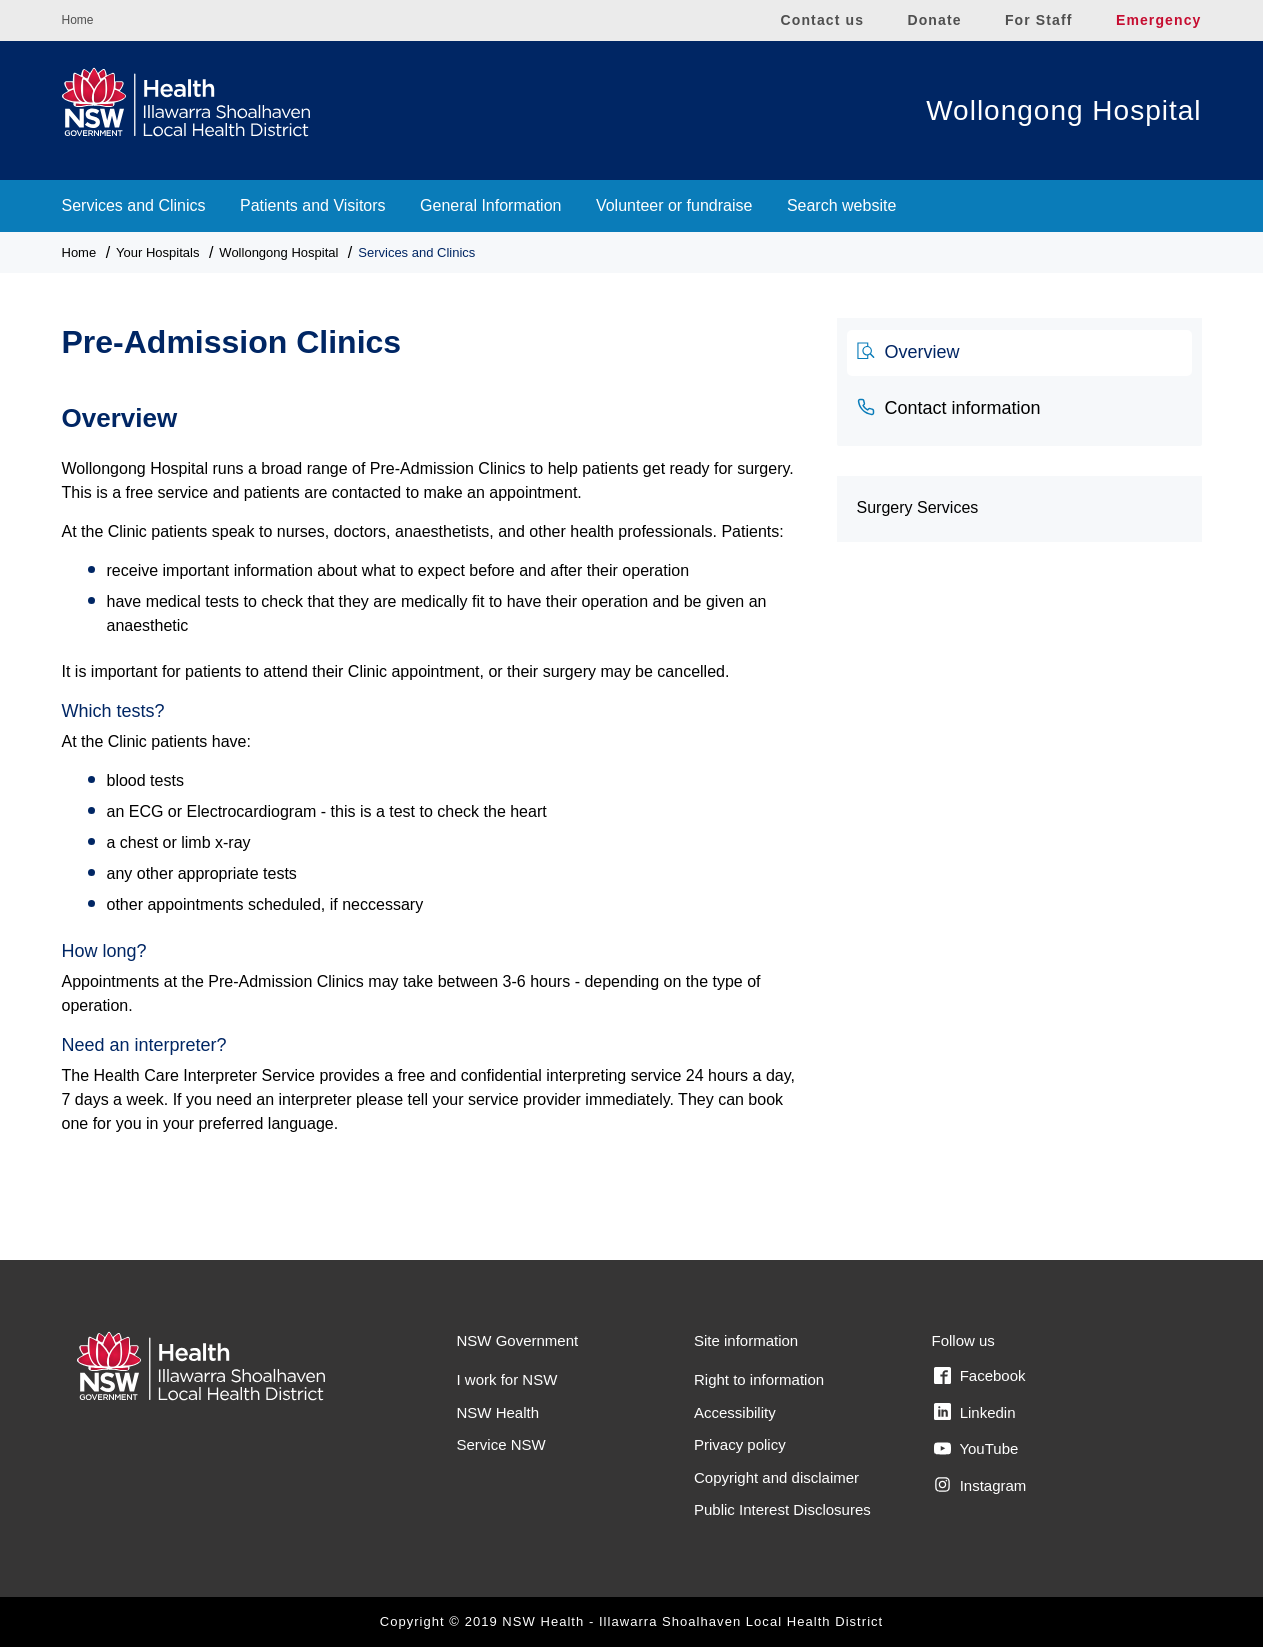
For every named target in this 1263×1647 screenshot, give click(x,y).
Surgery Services (918, 507)
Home (78, 20)
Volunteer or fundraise (674, 205)
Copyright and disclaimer (776, 1477)
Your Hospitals (157, 252)
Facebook (980, 1376)
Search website (841, 205)
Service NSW (501, 1444)
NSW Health (498, 1412)
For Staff (1039, 20)
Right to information (759, 1379)
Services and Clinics (134, 205)
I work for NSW (507, 1379)
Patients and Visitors (313, 205)
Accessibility (735, 1412)
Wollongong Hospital (1063, 110)
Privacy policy (740, 1444)
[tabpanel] (434, 778)
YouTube (976, 1449)
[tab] (1019, 353)
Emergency (1159, 20)
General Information (490, 205)
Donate (934, 20)
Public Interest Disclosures (782, 1509)
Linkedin (975, 1412)
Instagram (980, 1485)
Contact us (823, 20)
